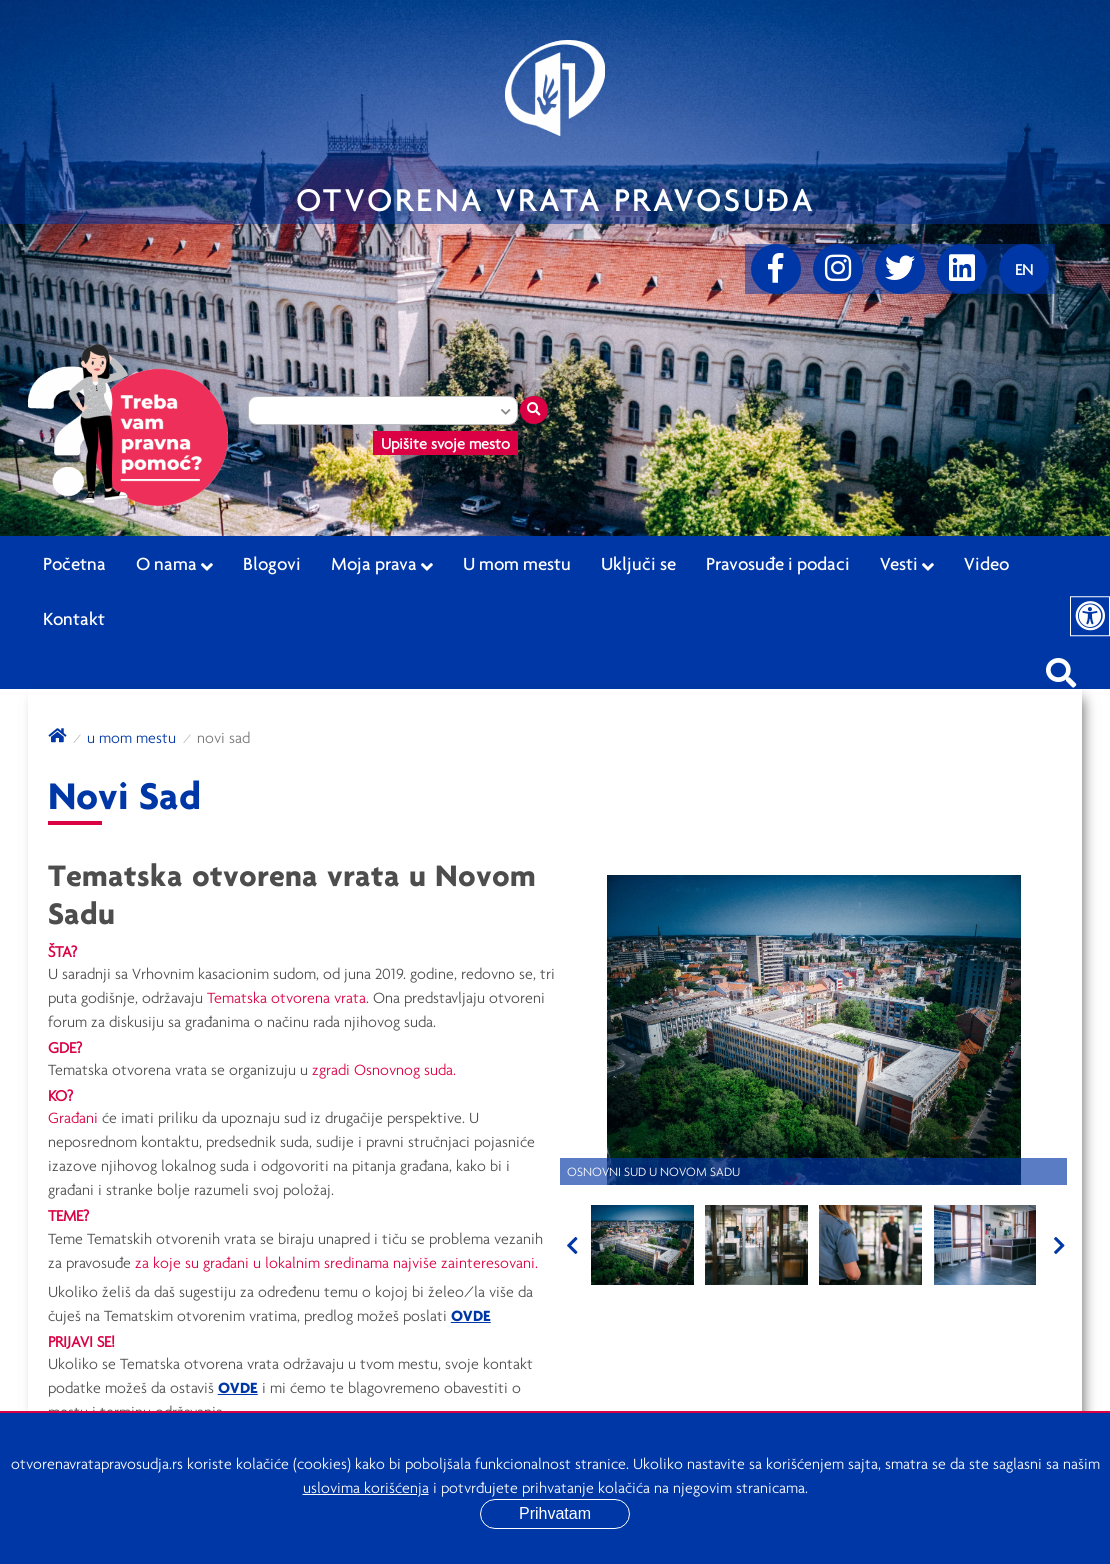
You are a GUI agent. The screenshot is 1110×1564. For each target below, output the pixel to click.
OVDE (471, 1315)
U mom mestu (517, 563)
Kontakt (74, 618)
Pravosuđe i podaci (778, 563)
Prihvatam (555, 1513)
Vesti (907, 564)
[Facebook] (776, 269)
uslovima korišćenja (366, 1487)
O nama (174, 564)
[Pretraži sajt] (1061, 667)
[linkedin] (962, 269)
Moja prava (382, 564)
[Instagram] (838, 269)
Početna (74, 563)
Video (986, 563)
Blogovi (272, 563)
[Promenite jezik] (1024, 269)
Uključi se (638, 563)
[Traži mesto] (534, 410)
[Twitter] (900, 269)
